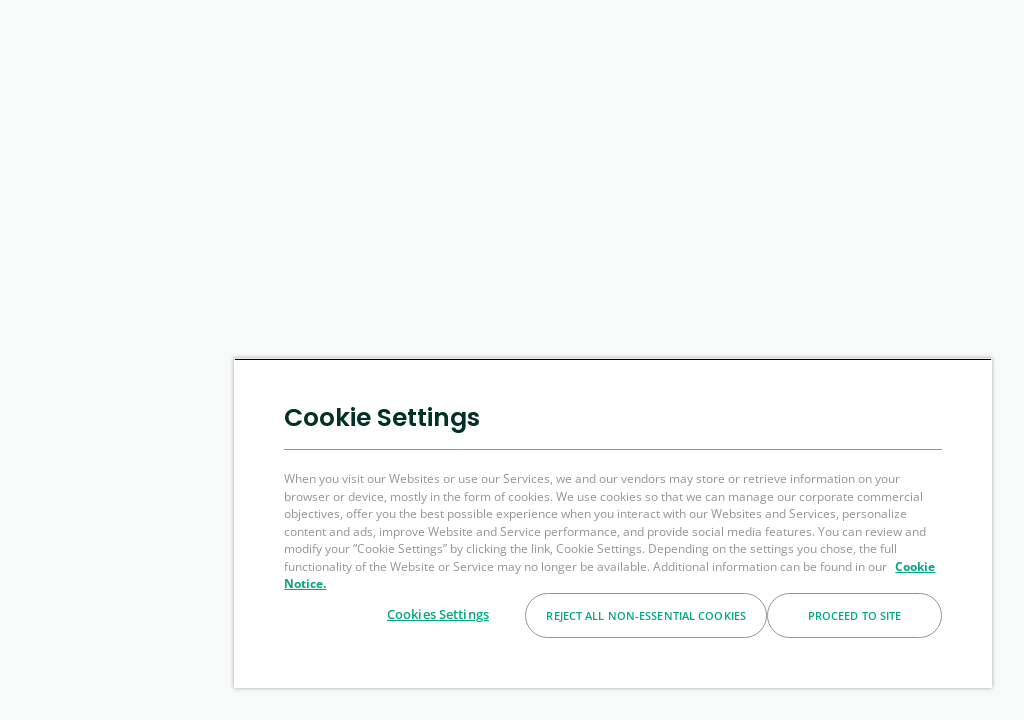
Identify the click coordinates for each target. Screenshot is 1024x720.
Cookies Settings (438, 614)
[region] (613, 523)
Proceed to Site (855, 615)
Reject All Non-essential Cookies (646, 615)
